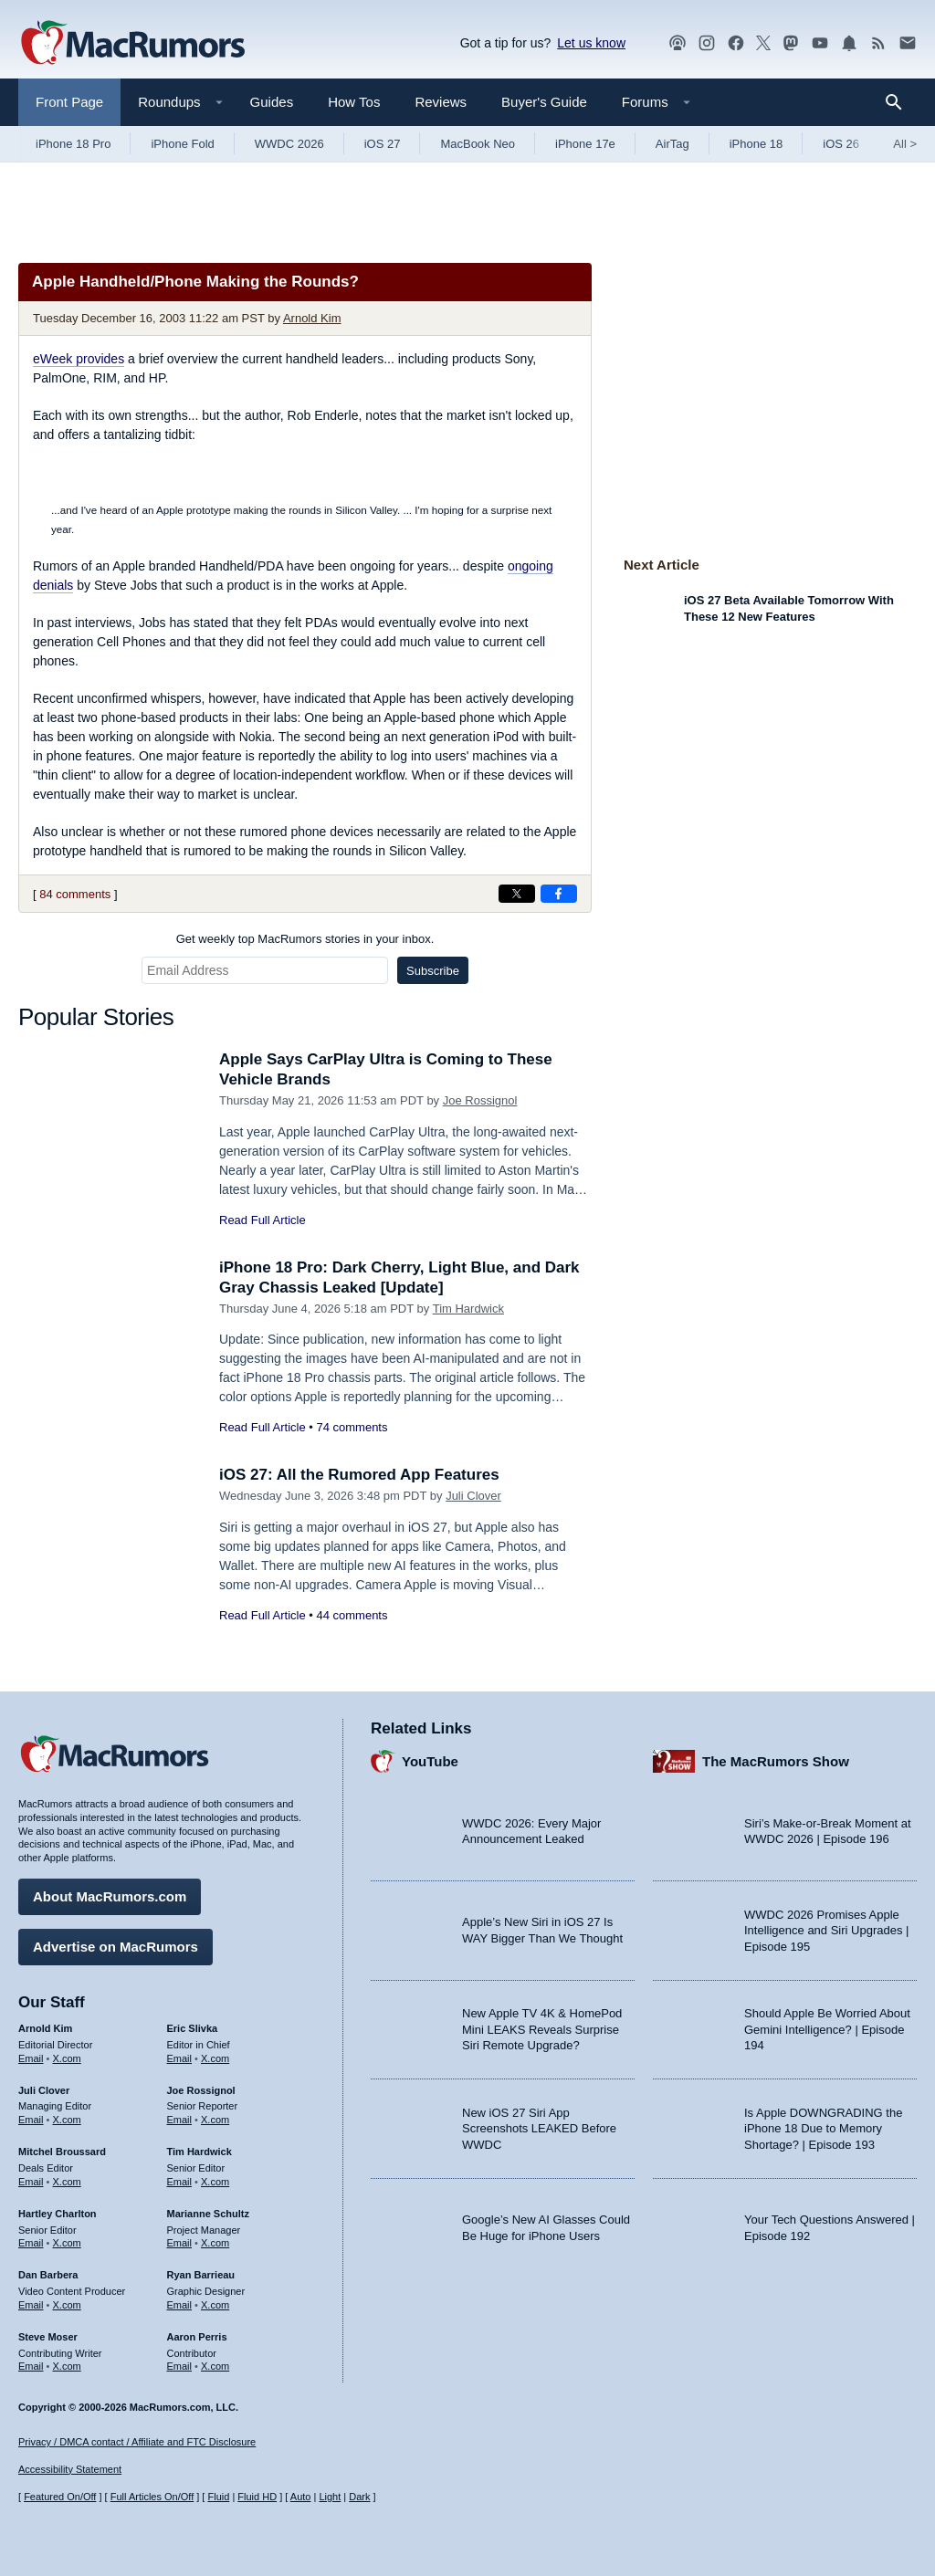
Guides (272, 102)
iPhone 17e (585, 144)
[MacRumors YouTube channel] (820, 43)
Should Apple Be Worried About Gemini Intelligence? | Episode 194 (827, 2029)
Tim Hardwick (468, 1308)
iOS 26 (841, 144)
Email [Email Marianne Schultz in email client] (180, 2242)
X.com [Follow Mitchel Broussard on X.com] (67, 2181)
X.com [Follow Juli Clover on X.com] (67, 2119)
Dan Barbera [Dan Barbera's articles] (48, 2274)
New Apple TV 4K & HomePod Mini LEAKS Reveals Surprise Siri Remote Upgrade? (542, 2029)
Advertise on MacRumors (115, 1946)
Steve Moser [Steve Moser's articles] (48, 2336)
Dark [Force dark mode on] (359, 2496)
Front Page (69, 102)
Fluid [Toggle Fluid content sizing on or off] (218, 2496)
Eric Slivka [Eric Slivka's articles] (192, 2028)
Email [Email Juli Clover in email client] (31, 2119)
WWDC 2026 (289, 144)
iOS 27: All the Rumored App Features (359, 1474)
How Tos (354, 102)
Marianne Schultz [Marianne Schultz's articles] (208, 2213)
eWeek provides (78, 358)
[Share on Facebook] (559, 894)
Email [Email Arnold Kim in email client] (31, 2058)
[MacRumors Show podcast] (677, 43)
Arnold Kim (312, 318)
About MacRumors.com (109, 1896)
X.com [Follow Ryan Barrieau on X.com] (215, 2304)
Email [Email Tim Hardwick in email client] (180, 2181)
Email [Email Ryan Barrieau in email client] (180, 2304)
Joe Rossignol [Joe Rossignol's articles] (201, 2090)
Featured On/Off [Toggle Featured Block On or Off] (60, 2496)
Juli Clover (473, 1496)
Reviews (441, 102)
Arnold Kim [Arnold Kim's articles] (45, 2028)
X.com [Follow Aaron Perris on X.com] (215, 2366)
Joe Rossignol (480, 1100)
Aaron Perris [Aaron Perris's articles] (197, 2336)
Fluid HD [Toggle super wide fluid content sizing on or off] (257, 2496)
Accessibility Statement (69, 2469)
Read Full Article (262, 1220)
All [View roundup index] (905, 144)
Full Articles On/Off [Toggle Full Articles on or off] (152, 2496)
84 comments (74, 894)
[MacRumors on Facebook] (736, 43)
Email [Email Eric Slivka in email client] (180, 2058)
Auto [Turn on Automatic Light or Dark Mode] (300, 2496)
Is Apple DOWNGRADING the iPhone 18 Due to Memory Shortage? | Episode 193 (823, 2129)
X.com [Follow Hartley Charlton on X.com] (67, 2242)
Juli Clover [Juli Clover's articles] (43, 2090)
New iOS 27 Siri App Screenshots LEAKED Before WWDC (539, 2129)
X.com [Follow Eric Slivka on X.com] (215, 2058)
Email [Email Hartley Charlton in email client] (31, 2242)
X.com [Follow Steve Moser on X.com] (67, 2366)
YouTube (430, 1761)
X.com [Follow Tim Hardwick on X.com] (215, 2181)
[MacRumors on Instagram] (707, 43)
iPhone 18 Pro (73, 144)
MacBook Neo (477, 144)
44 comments (351, 1615)
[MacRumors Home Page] (132, 44)
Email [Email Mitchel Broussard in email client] (31, 2181)
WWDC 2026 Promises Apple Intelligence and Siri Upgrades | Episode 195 (826, 1930)
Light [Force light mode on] (330, 2496)
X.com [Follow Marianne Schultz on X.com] (215, 2242)
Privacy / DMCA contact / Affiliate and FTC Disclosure (137, 2441)
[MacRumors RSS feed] (878, 43)
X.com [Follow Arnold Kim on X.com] (67, 2058)
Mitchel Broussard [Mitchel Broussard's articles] (62, 2151)
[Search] (900, 102)
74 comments (351, 1427)
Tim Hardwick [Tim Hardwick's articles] (199, 2151)
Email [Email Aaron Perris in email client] (180, 2366)
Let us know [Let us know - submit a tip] (591, 43)
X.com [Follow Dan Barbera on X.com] (67, 2304)
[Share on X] (517, 894)
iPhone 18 (756, 144)
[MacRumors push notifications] (849, 43)
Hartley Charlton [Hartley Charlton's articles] (57, 2213)
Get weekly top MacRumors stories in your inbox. (305, 939)
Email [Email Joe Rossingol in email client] (180, 2119)
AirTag (672, 144)
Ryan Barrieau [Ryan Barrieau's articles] (201, 2274)
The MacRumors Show (775, 1761)
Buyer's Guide (544, 102)
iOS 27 (382, 144)
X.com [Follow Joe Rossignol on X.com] (215, 2119)
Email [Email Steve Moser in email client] (31, 2366)
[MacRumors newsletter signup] (907, 43)
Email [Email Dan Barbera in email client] (31, 2304)
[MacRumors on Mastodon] (791, 43)
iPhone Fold (182, 144)
